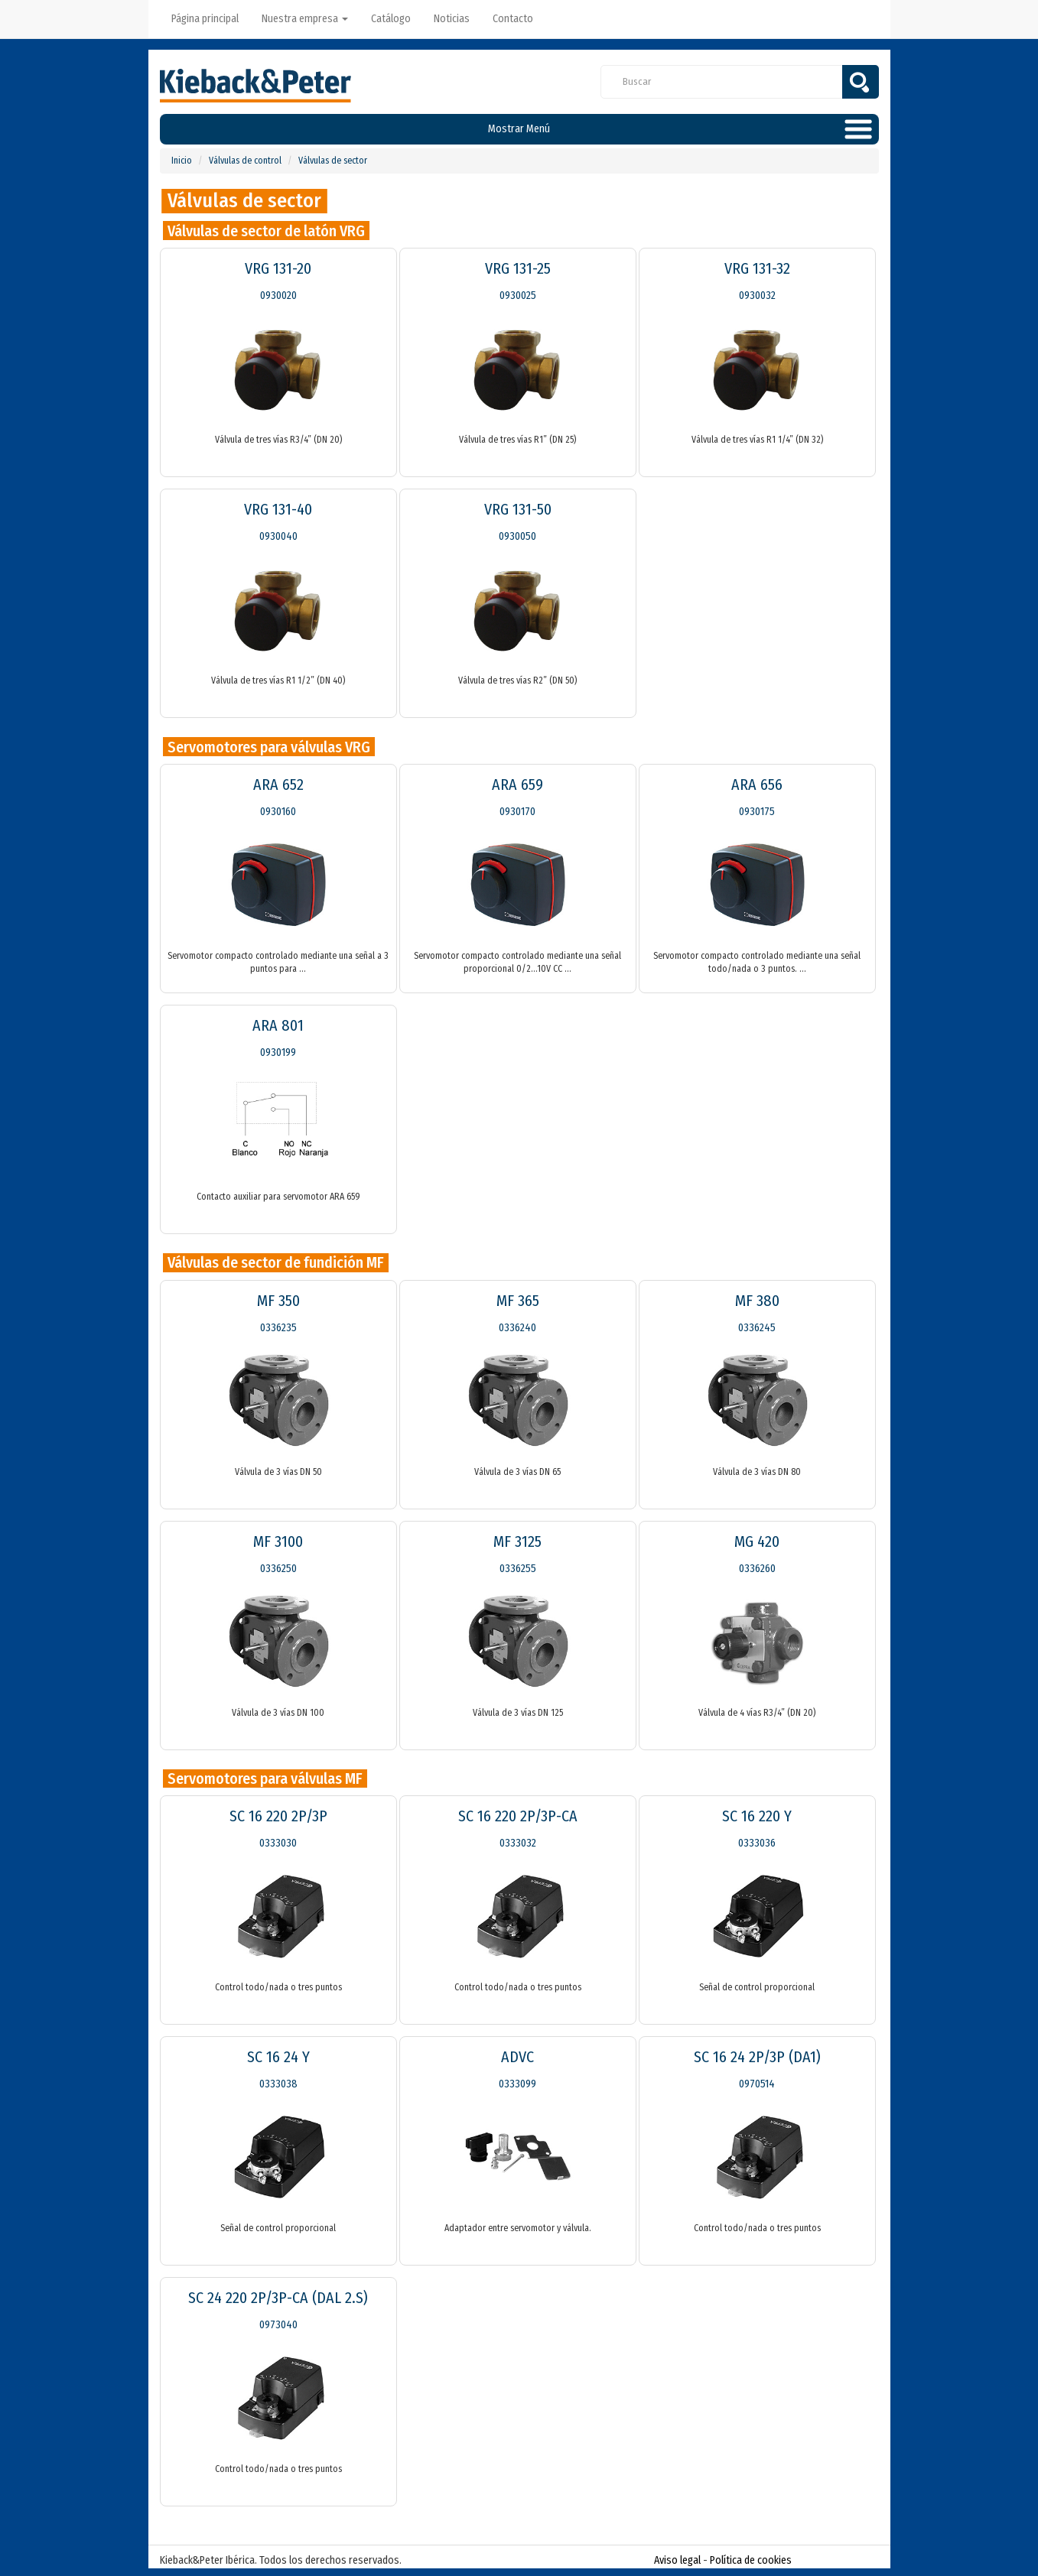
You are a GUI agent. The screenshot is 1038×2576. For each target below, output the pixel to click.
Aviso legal (677, 2560)
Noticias (452, 18)
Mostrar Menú (519, 128)
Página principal (205, 18)
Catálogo (391, 18)
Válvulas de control (245, 160)
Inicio (181, 160)
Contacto (513, 18)
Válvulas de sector (332, 160)
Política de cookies (751, 2560)
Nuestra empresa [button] (305, 18)
